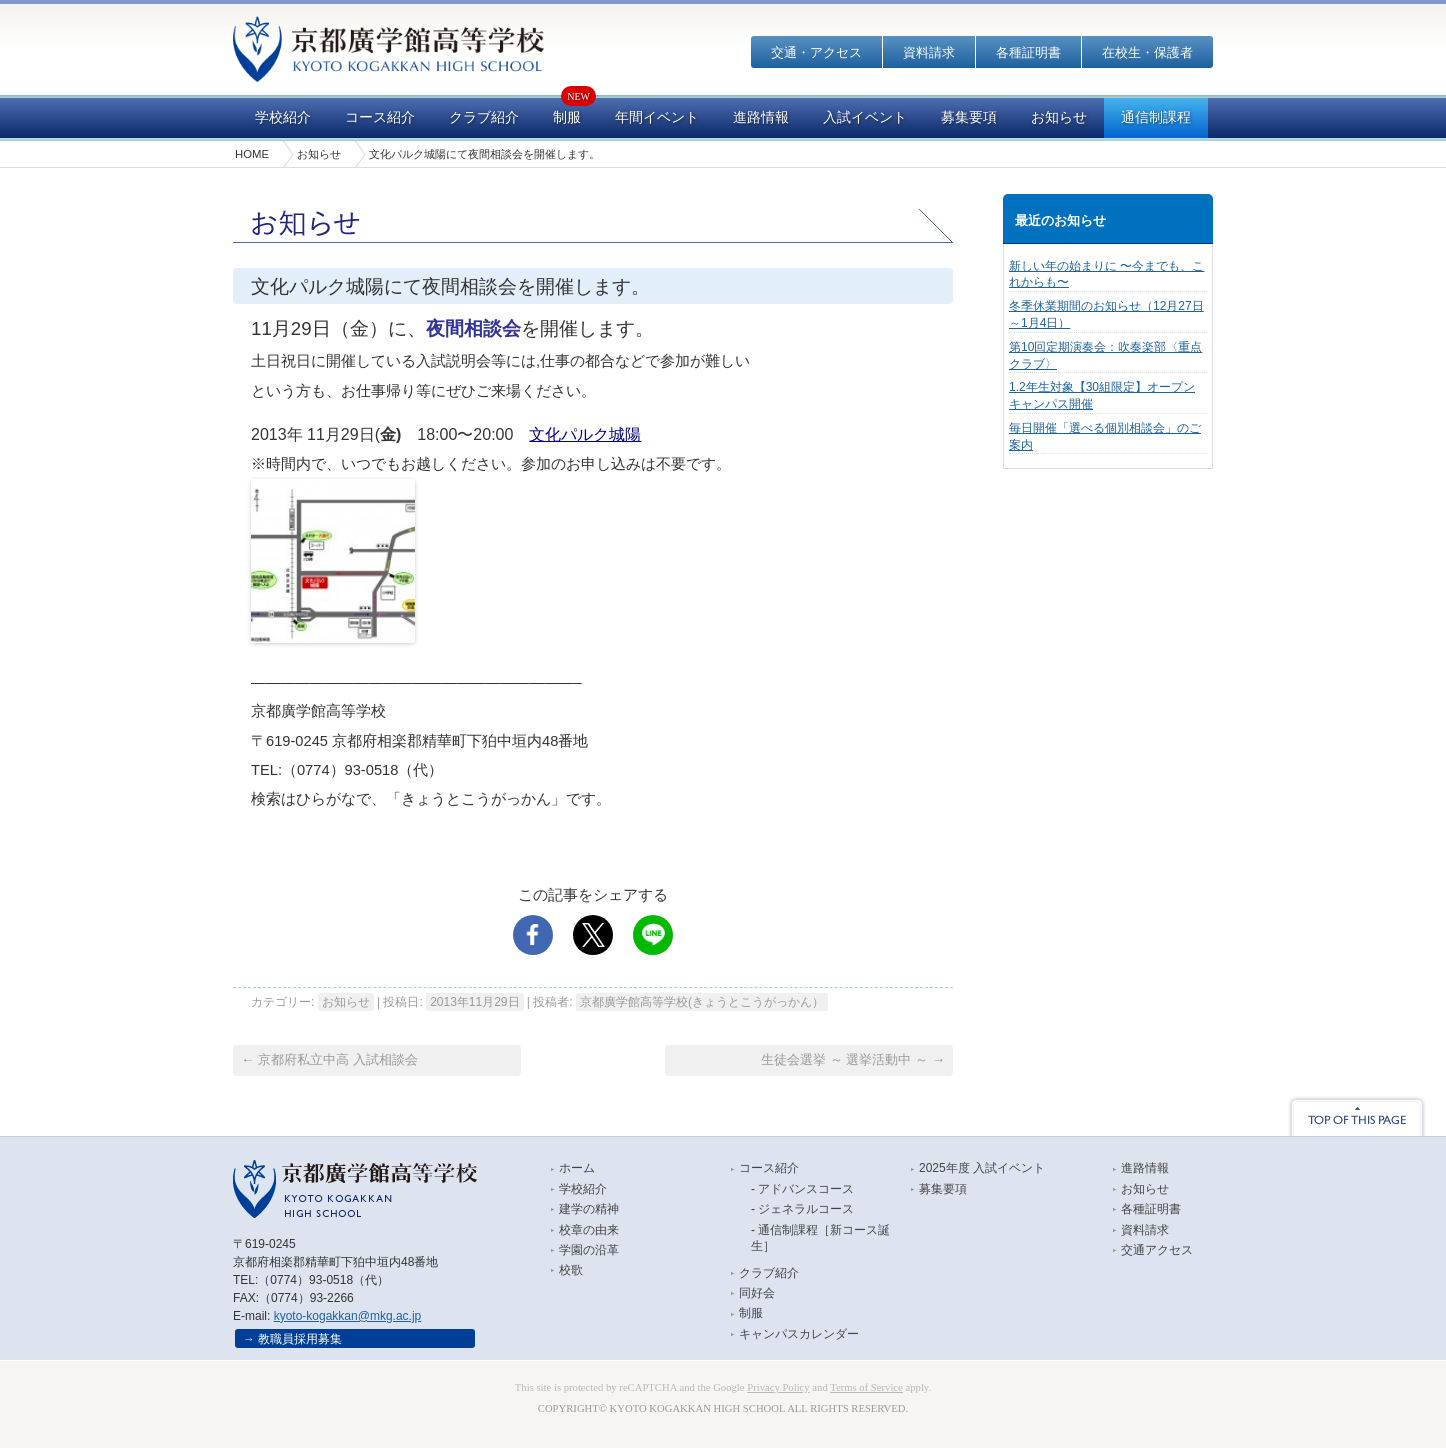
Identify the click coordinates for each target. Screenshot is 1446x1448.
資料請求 (929, 52)
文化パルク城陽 (585, 434)
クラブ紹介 (484, 117)
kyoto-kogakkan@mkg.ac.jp (348, 1316)
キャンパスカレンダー (799, 1334)
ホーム (577, 1168)
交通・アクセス (816, 52)
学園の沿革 (589, 1250)
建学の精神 (589, 1209)
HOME (252, 154)
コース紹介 (380, 117)
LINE (653, 935)
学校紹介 (283, 117)
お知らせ (1059, 117)
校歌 (571, 1270)
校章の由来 (589, 1230)
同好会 (757, 1293)
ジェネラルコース (806, 1209)
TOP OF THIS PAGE (1357, 1116)
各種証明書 (1028, 52)
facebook (533, 935)
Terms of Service (866, 1387)
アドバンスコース (806, 1189)
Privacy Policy (778, 1387)
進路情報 (761, 117)
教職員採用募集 (300, 1339)
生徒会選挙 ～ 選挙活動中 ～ (853, 1059)
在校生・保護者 (1147, 52)
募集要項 (969, 117)
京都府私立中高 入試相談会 (329, 1059)
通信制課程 (1156, 117)
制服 (567, 117)
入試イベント (865, 117)
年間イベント (657, 117)
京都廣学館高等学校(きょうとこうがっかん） (702, 1002)
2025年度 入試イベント (982, 1168)
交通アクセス (1157, 1250)
